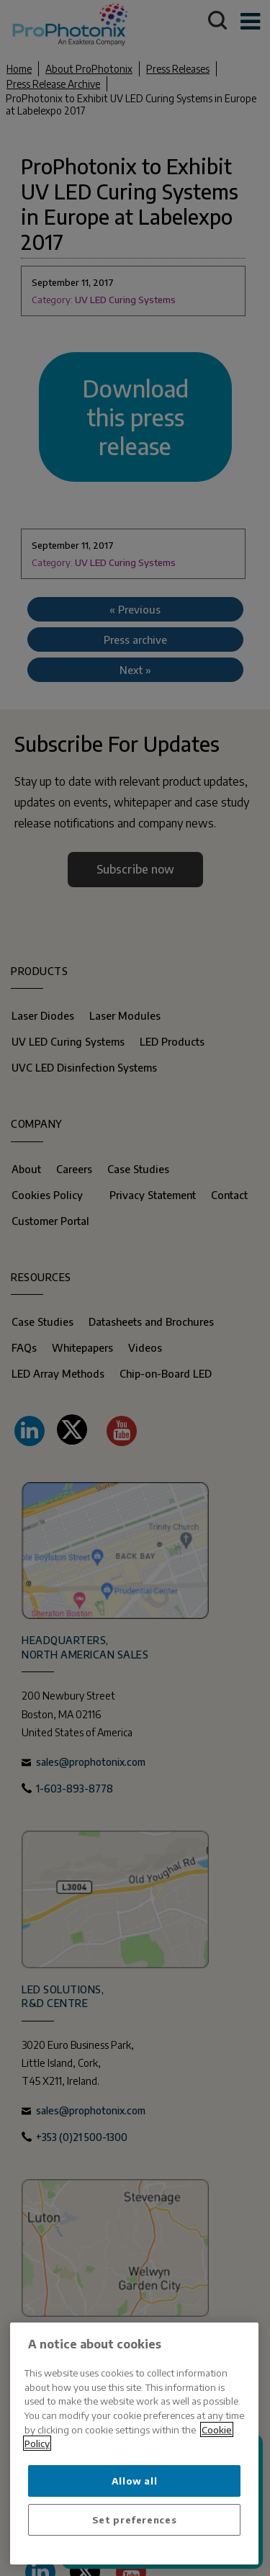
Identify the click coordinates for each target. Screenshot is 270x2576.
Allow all (135, 2480)
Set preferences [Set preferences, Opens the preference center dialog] (134, 2519)
